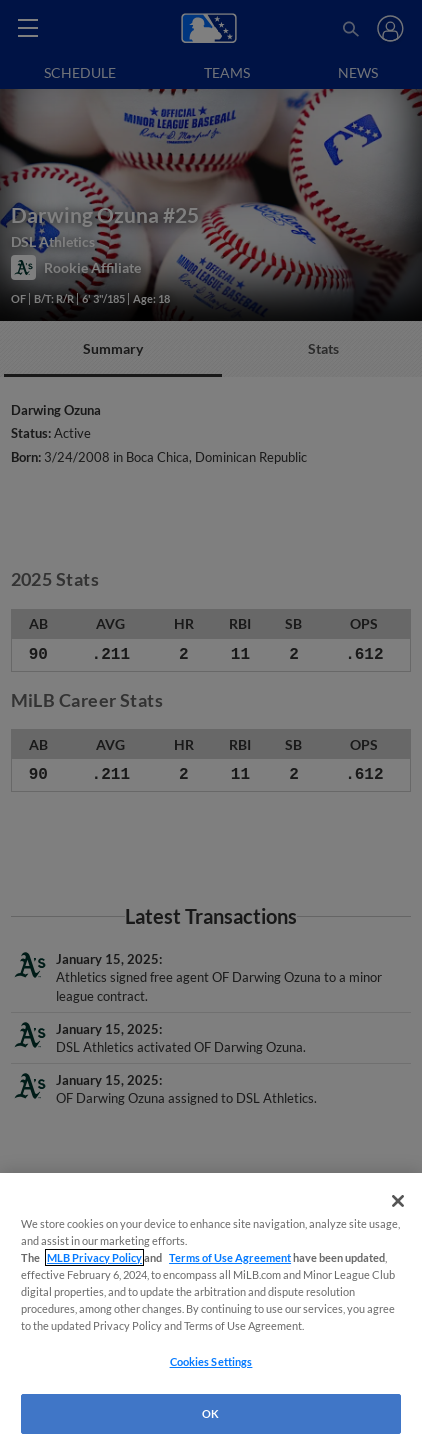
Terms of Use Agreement (230, 1257)
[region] (211, 1310)
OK (210, 1413)
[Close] (398, 1201)
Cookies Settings (211, 1361)
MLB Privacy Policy (94, 1257)
